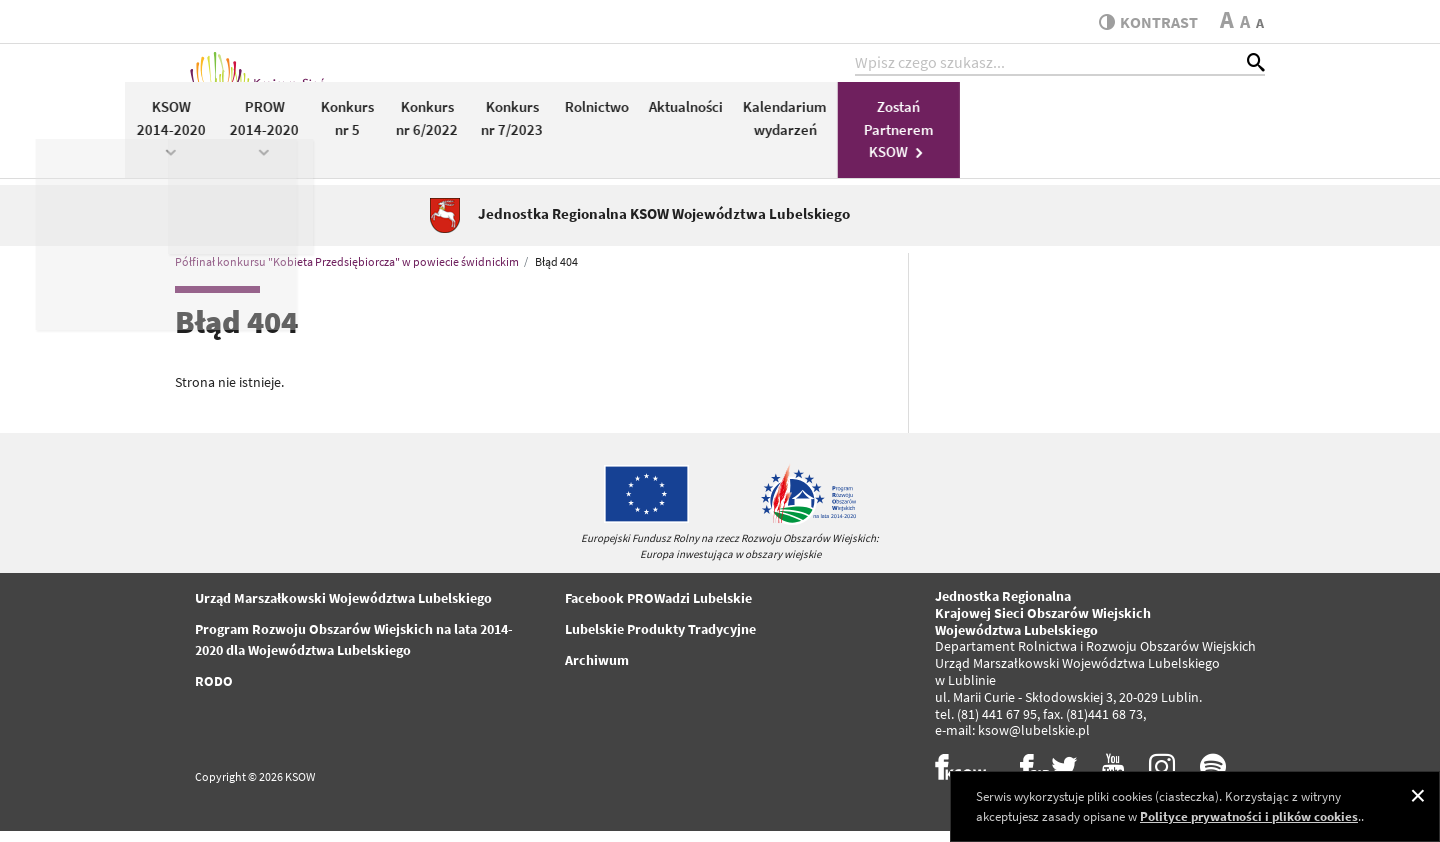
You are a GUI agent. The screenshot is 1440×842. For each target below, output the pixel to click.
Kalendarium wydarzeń (1091, 128)
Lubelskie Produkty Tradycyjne (660, 640)
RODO (214, 692)
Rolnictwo (902, 116)
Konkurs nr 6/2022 (732, 128)
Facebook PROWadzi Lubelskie (658, 609)
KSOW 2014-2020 (476, 137)
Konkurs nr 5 (653, 128)
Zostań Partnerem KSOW (1204, 139)
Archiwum (597, 671)
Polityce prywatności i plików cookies (1249, 816)
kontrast (1143, 22)
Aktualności (991, 116)
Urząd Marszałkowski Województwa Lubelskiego (343, 609)
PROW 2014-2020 (569, 137)
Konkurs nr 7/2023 (818, 128)
